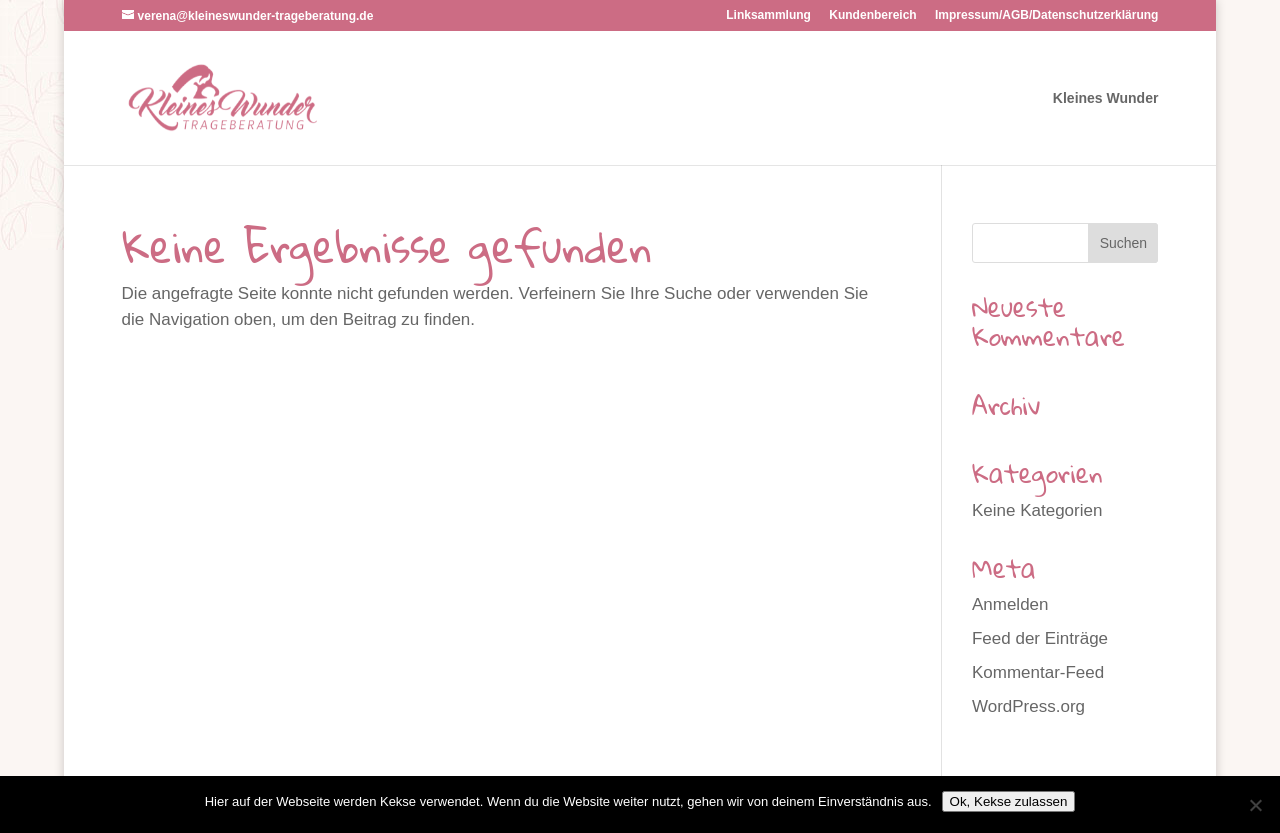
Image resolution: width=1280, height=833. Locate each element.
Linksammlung (768, 15)
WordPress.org (1028, 706)
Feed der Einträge (1040, 638)
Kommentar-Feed (1038, 672)
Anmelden (1010, 604)
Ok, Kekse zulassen (1009, 801)
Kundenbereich (872, 15)
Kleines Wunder (1106, 98)
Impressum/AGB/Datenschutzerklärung (1046, 15)
